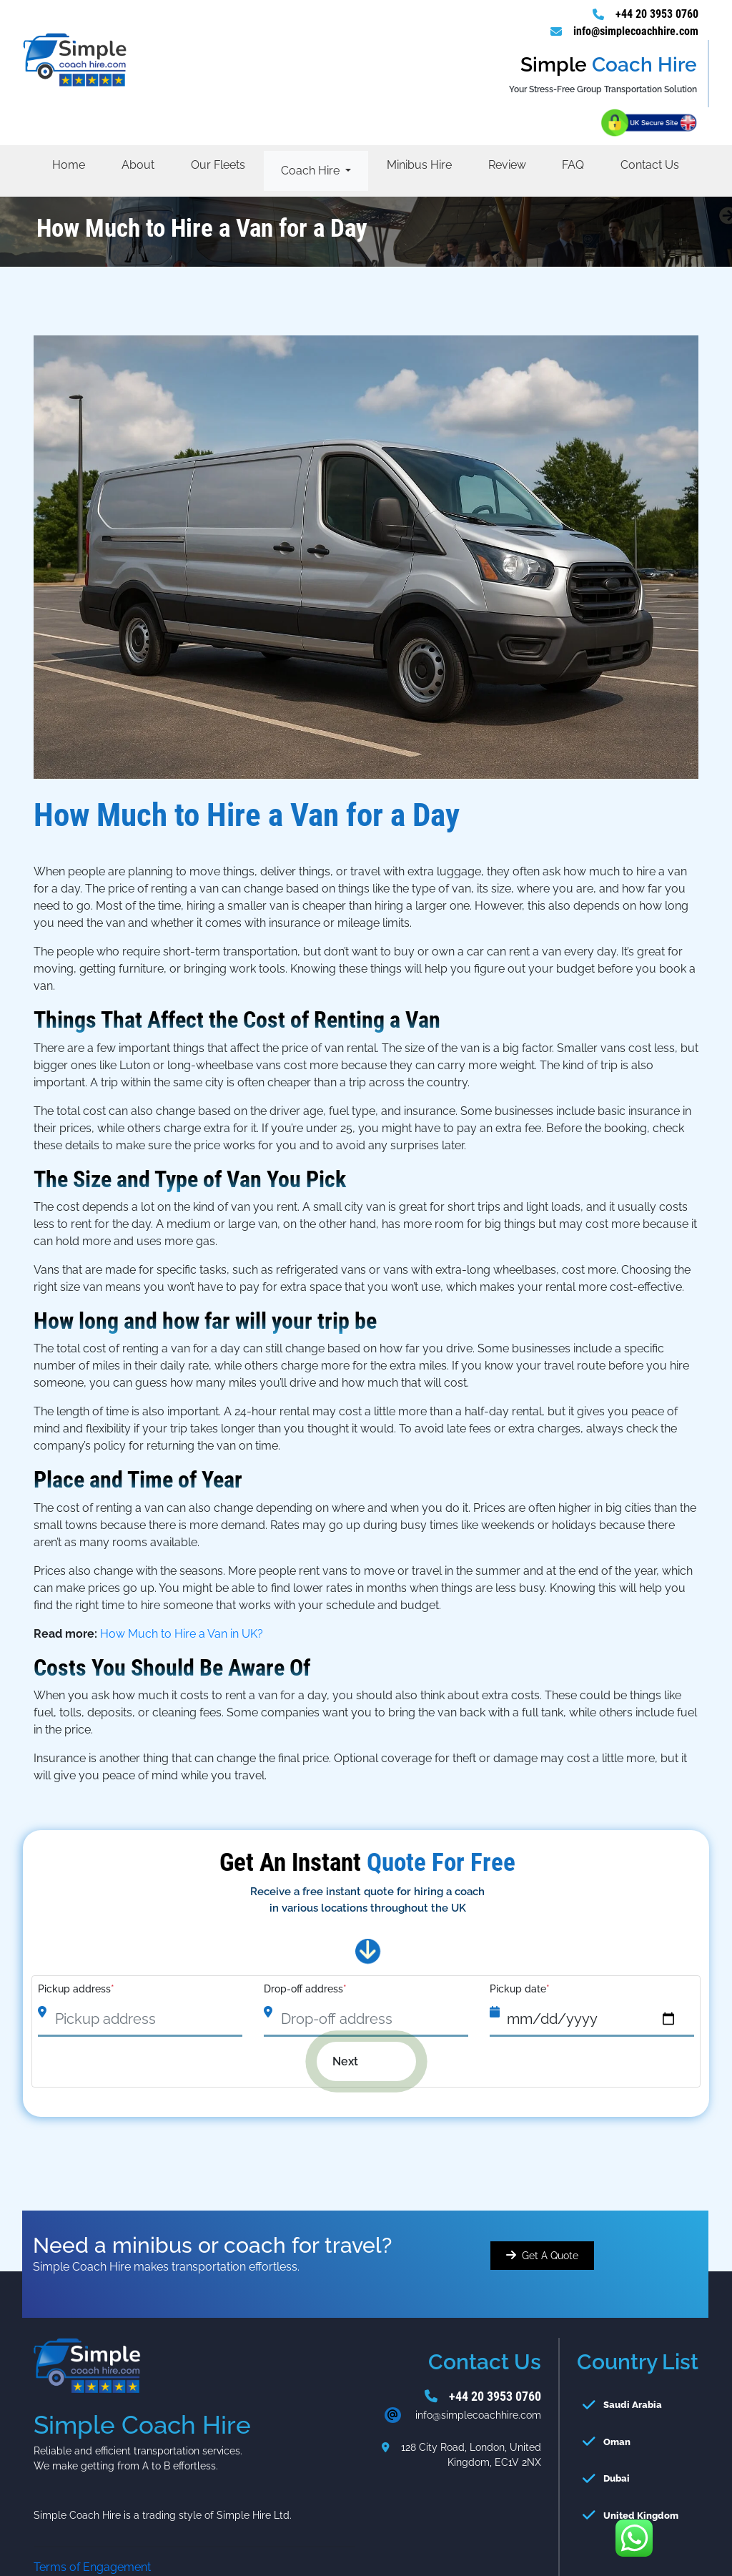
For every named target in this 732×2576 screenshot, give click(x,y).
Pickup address (76, 1989)
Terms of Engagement (92, 2567)
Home (68, 165)
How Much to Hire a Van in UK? (181, 1634)
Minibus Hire (419, 165)
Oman (616, 2442)
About (138, 165)
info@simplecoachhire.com (635, 31)
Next (356, 2061)
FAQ (573, 165)
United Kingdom (640, 2515)
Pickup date (520, 1989)
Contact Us (649, 165)
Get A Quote (550, 2255)
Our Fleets (218, 165)
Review (507, 165)
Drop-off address (305, 1989)
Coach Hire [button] (311, 170)
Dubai (616, 2478)
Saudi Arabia (632, 2404)
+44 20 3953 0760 (656, 14)
